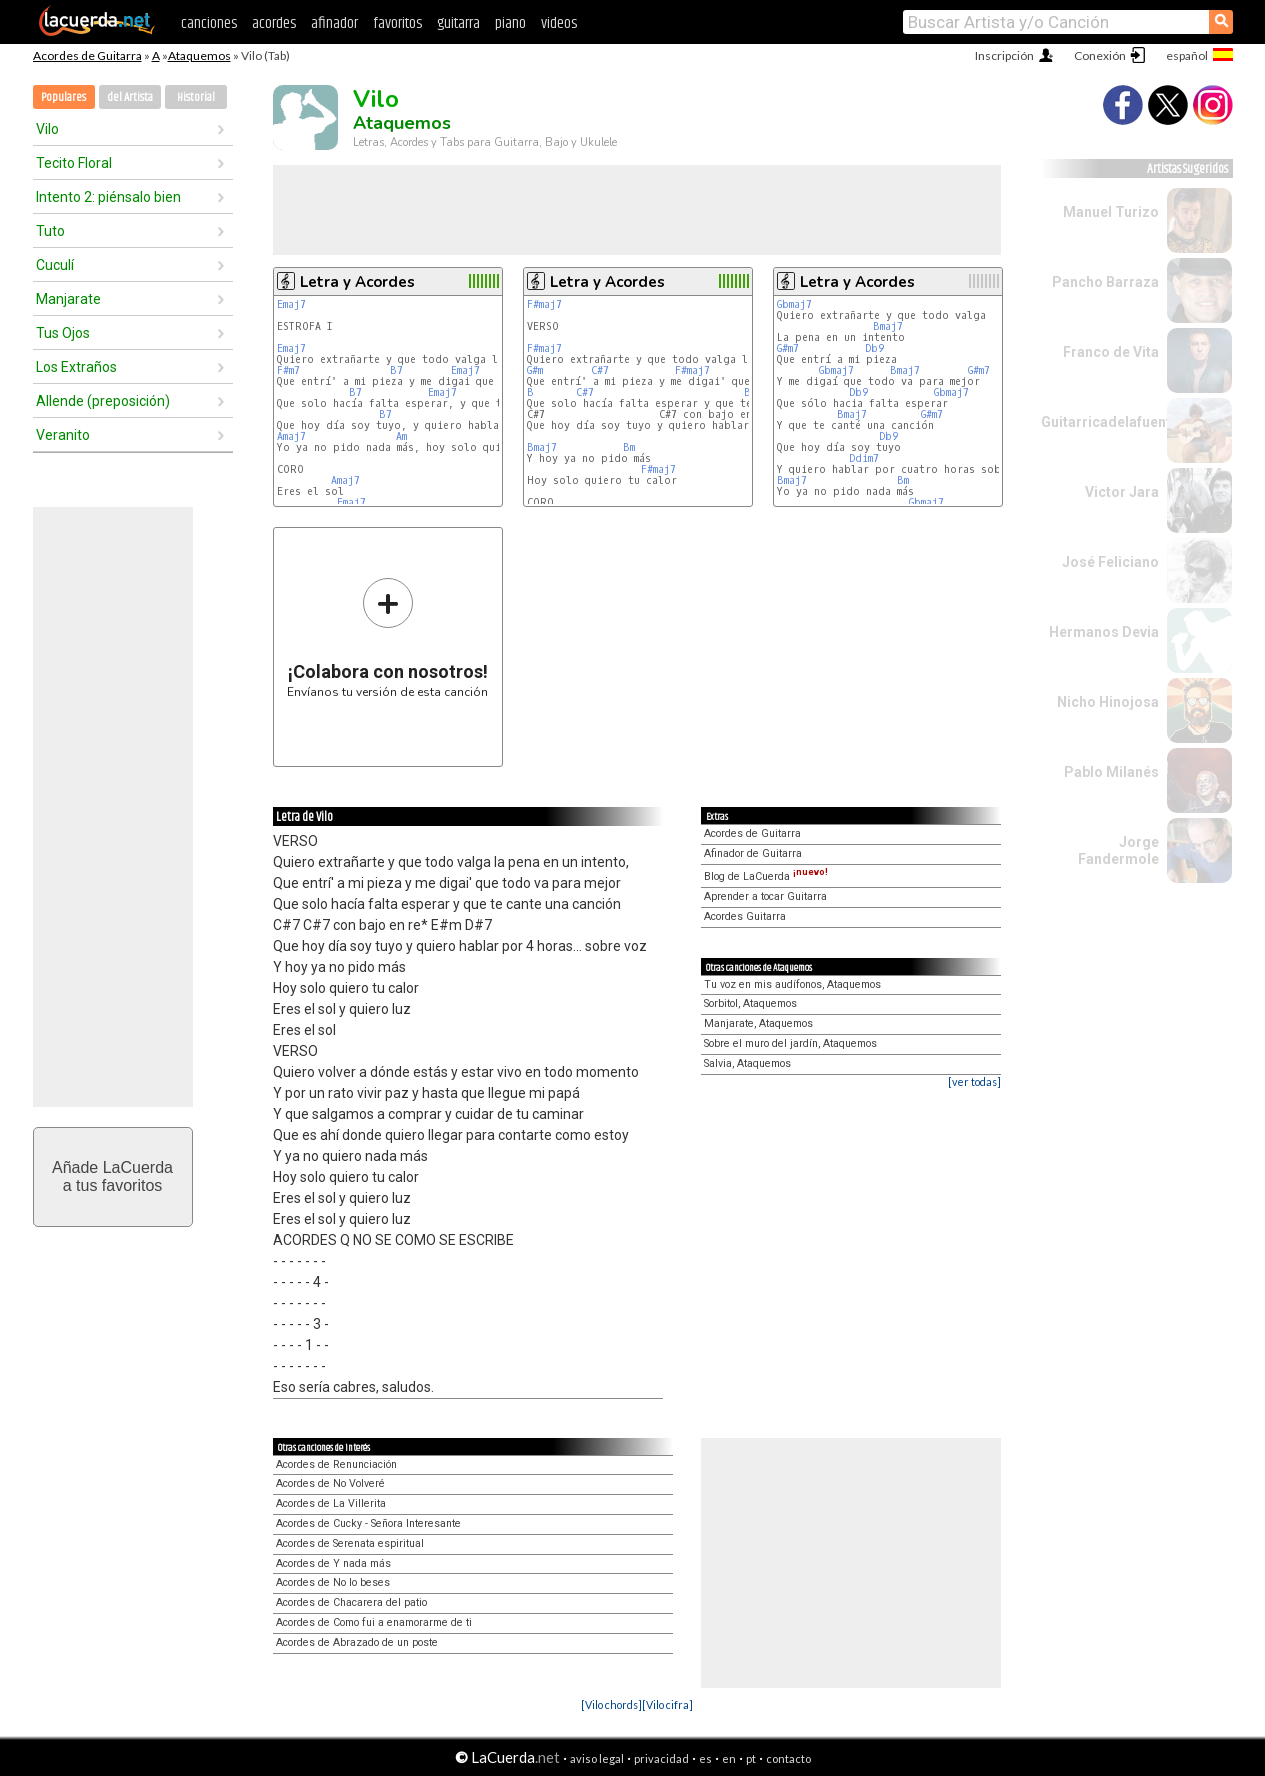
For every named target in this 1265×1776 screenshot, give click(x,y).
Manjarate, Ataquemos (758, 1023)
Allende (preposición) (103, 401)
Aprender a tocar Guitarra (765, 896)
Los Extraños (76, 367)
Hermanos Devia (1104, 632)
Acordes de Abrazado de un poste (357, 1642)
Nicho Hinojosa (1108, 702)
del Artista (130, 97)
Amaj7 (291, 436)
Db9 (874, 348)
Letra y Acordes (357, 282)
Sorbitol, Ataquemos (750, 1003)
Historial (196, 97)
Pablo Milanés (1111, 772)
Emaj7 (291, 304)
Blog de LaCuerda (766, 876)
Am (401, 436)
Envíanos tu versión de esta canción (387, 637)
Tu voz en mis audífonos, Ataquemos (792, 984)
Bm (629, 447)
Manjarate (68, 299)
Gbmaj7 (794, 304)
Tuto (50, 231)
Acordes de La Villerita (331, 1503)
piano (510, 23)
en (729, 1758)
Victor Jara (1122, 492)
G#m (535, 370)
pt (751, 1758)
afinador (334, 23)
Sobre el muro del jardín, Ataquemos (790, 1043)
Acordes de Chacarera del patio (351, 1602)
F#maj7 (544, 304)
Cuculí (55, 265)
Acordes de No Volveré (330, 1483)
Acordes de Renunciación (336, 1464)
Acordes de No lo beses (333, 1582)
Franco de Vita (1111, 352)
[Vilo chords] (611, 1704)
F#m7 (288, 370)
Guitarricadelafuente (1110, 422)
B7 (396, 370)
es (705, 1758)
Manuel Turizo (1111, 212)
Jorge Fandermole (1118, 850)
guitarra (458, 23)
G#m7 (788, 348)
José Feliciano (1110, 562)
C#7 (600, 370)
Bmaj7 (542, 447)
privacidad (661, 1758)
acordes (274, 23)
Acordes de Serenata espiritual (350, 1543)
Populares (63, 97)
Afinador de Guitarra (753, 853)
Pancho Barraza (1105, 282)
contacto (788, 1758)
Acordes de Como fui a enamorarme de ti (374, 1622)
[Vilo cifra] (667, 1704)
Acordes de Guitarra (87, 55)
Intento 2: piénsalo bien (108, 197)
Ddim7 (864, 458)
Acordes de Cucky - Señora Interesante (368, 1523)
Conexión (1100, 55)
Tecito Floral (74, 163)
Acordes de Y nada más (333, 1563)
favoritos (397, 23)
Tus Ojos (63, 333)
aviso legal (597, 1758)
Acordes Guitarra (745, 916)
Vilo (47, 129)
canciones (209, 23)
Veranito (63, 435)
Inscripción (1004, 55)
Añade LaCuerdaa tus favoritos (112, 1176)
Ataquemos (199, 55)
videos (559, 23)
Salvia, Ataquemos (747, 1063)
